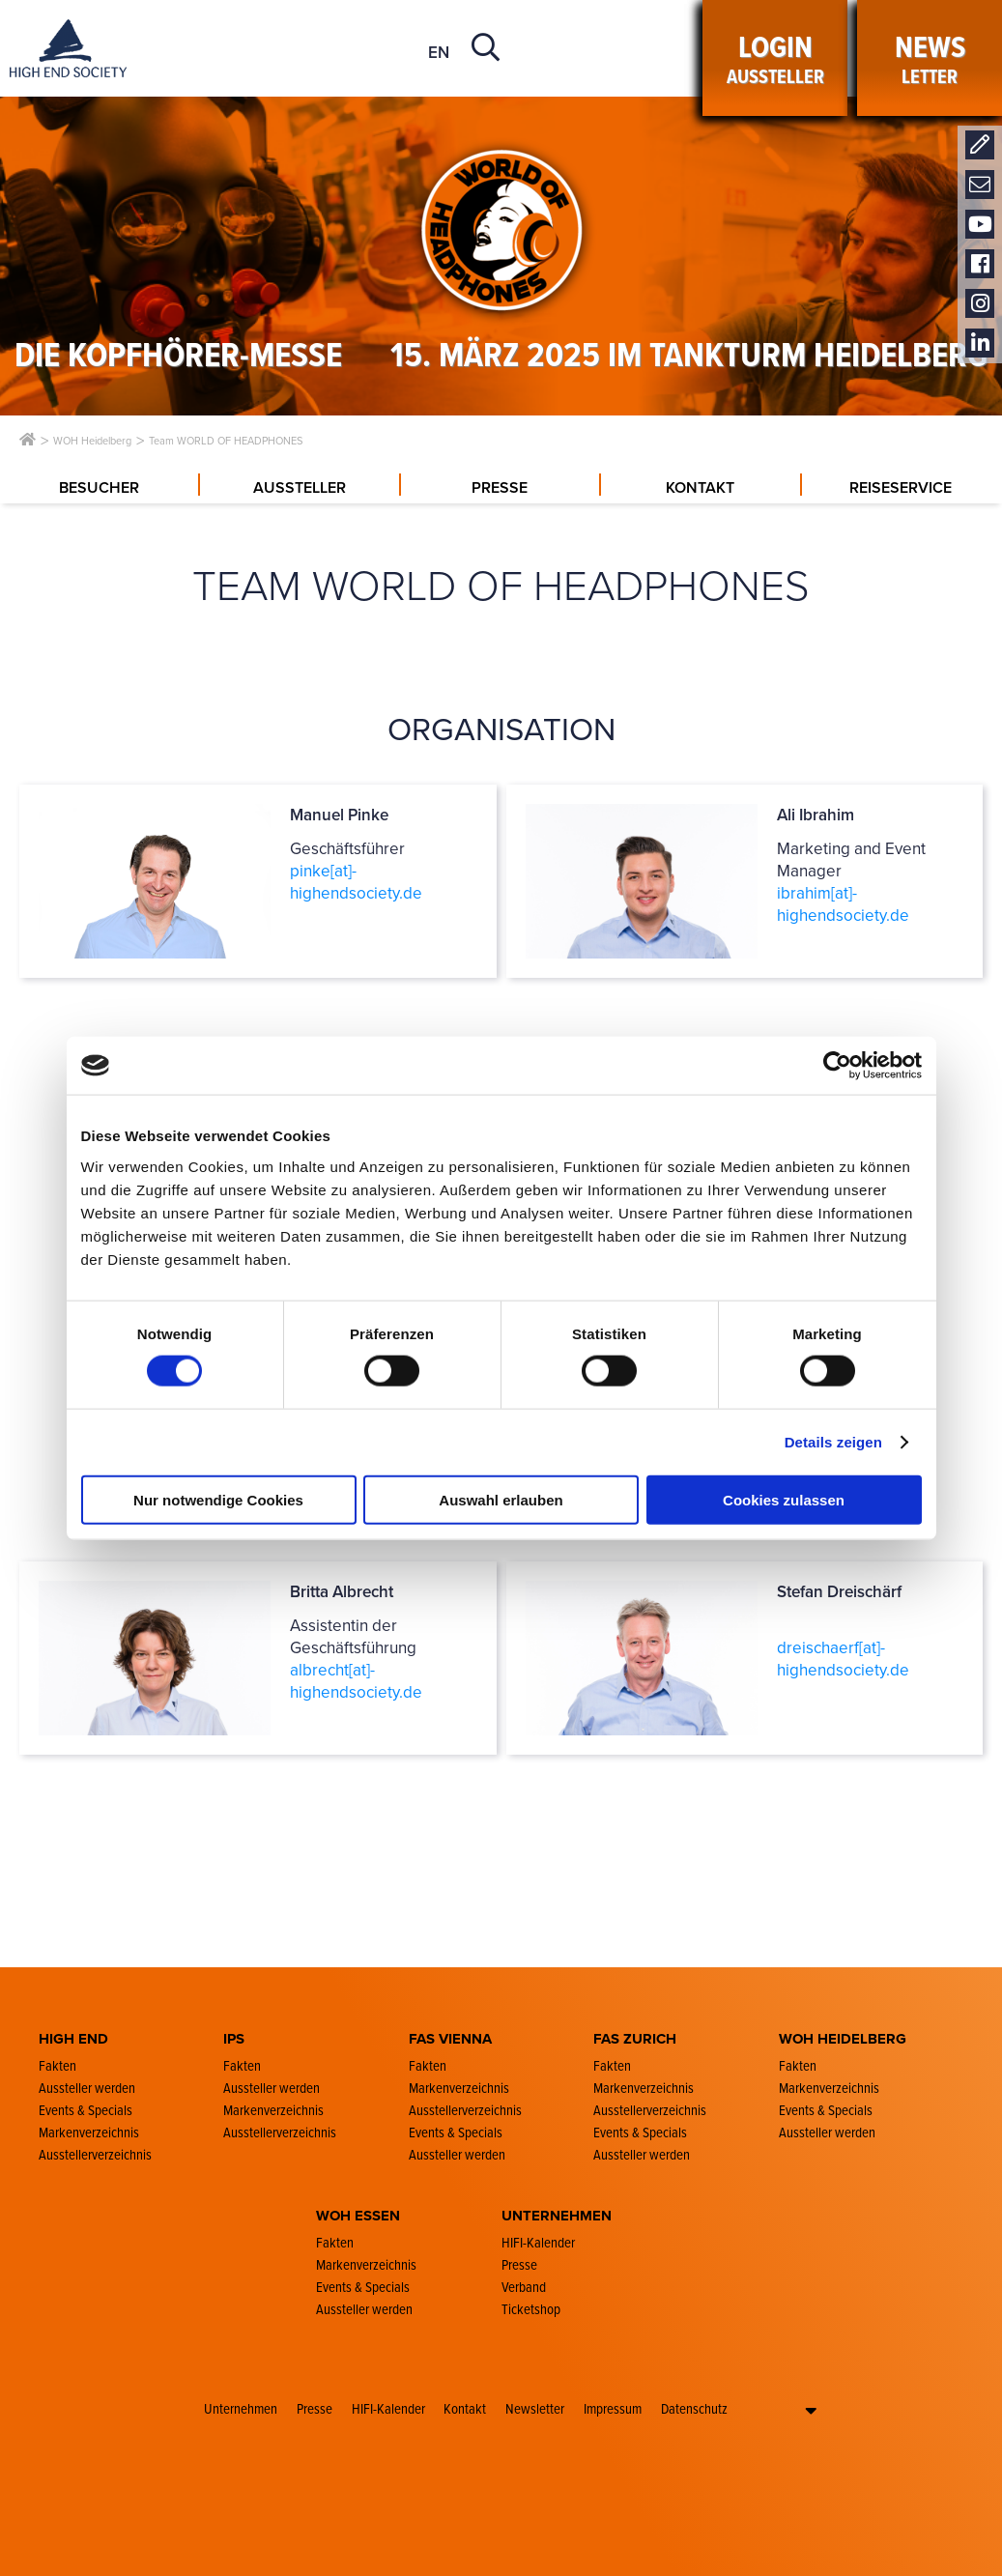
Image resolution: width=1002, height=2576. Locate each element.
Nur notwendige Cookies (218, 1499)
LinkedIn (980, 343)
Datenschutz (694, 2409)
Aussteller (775, 58)
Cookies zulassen (784, 1499)
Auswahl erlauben (500, 1499)
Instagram (980, 304)
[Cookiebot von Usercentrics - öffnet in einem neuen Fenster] (837, 1065)
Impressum (613, 2409)
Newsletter (980, 185)
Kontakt (980, 145)
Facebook (980, 264)
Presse (314, 2409)
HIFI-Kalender (388, 2409)
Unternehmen (240, 2409)
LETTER (929, 58)
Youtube (980, 224)
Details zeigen (833, 1442)
